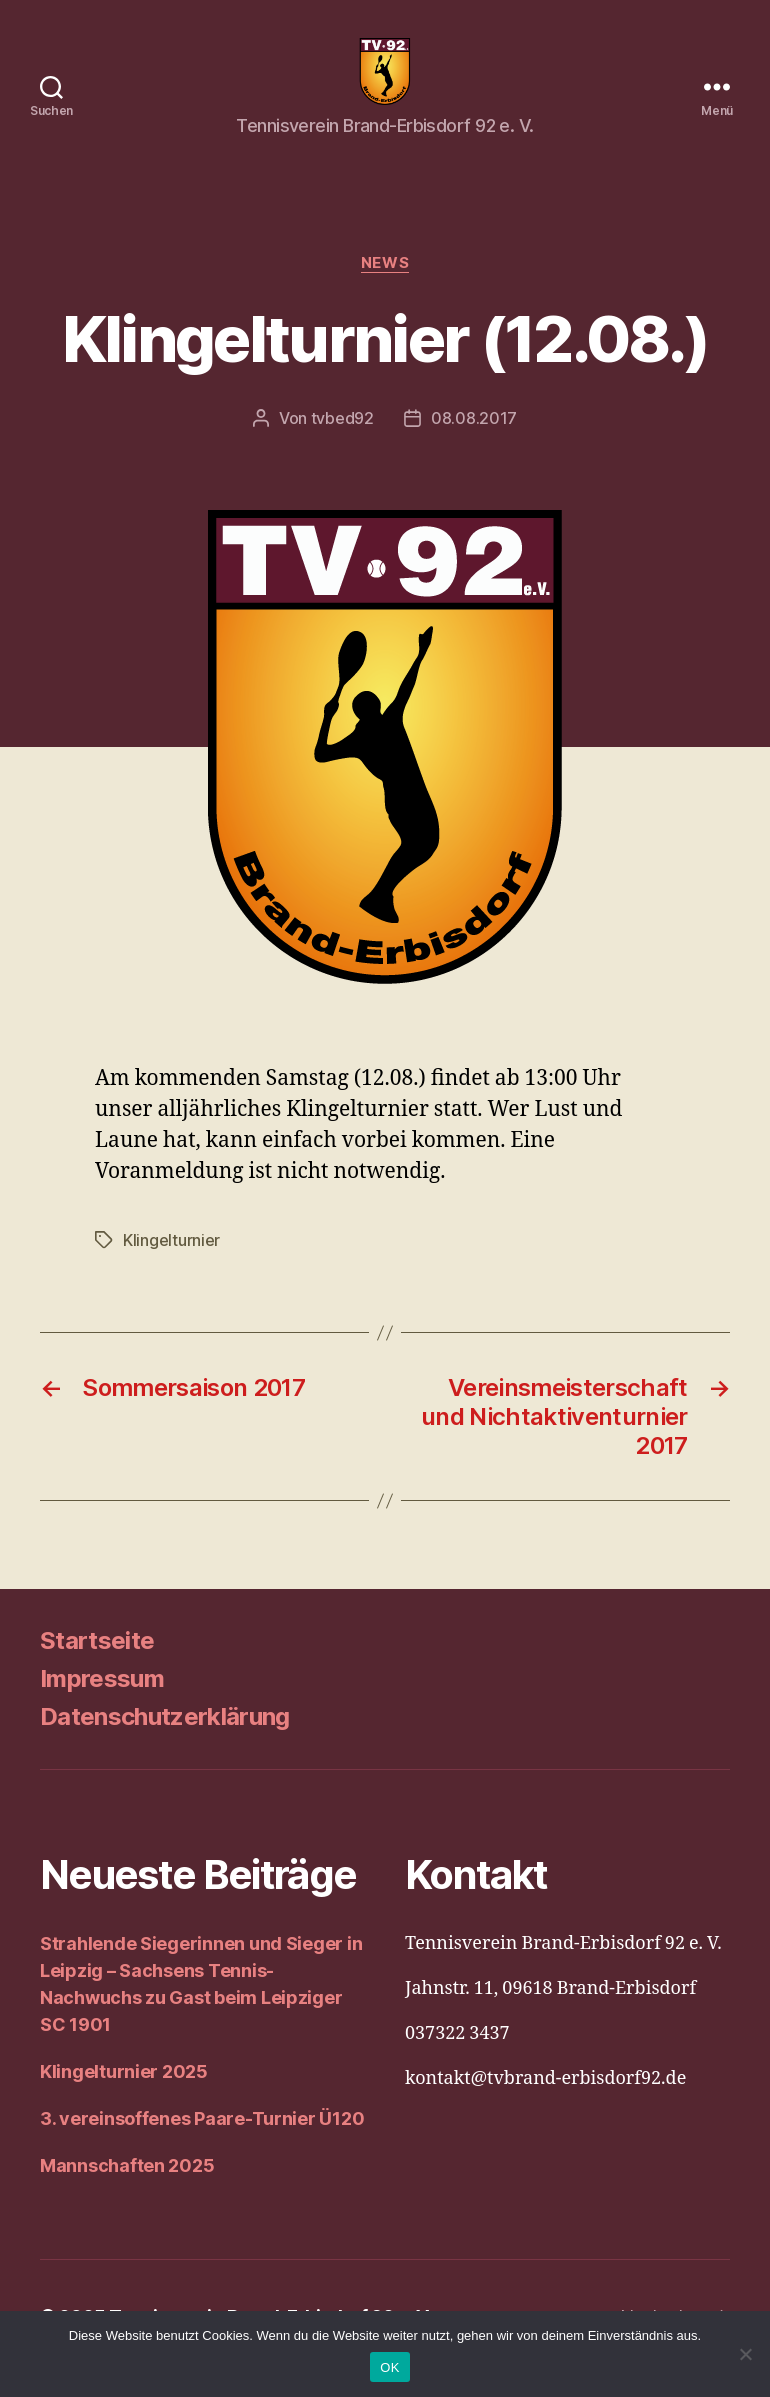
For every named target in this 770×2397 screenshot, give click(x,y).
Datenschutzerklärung (165, 1740)
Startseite (97, 1664)
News (385, 286)
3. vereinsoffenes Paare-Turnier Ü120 (202, 2142)
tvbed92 (342, 442)
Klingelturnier (171, 1264)
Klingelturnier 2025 (124, 2095)
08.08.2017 (474, 442)
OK (389, 2367)
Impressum (102, 1702)
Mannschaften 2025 (127, 2189)
